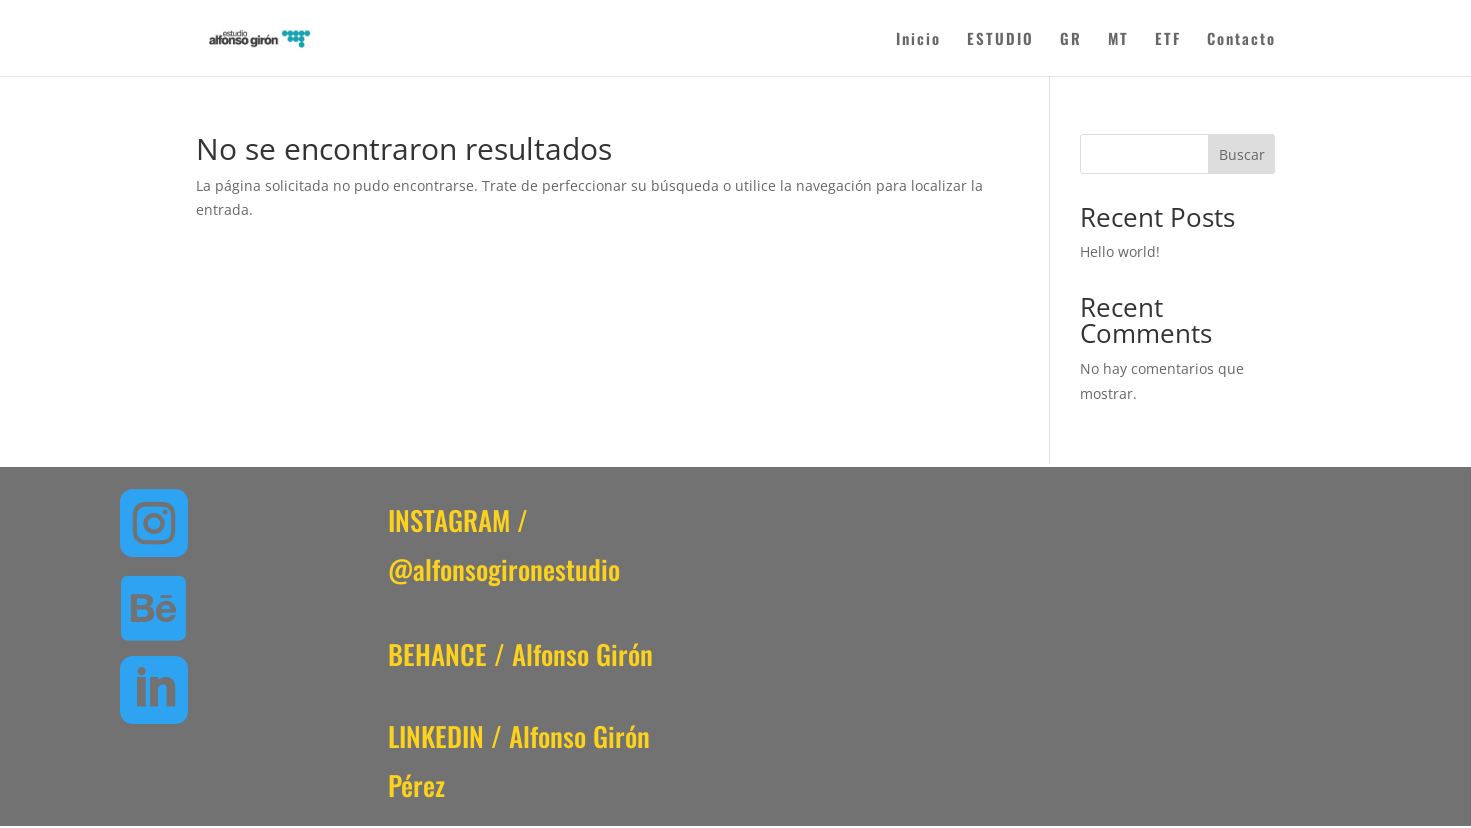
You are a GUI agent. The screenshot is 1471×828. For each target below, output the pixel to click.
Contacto (1241, 40)
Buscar (1242, 154)
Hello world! (1120, 251)
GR (1071, 40)
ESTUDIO (1000, 40)
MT (1118, 40)
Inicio (918, 40)
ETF (1168, 40)
